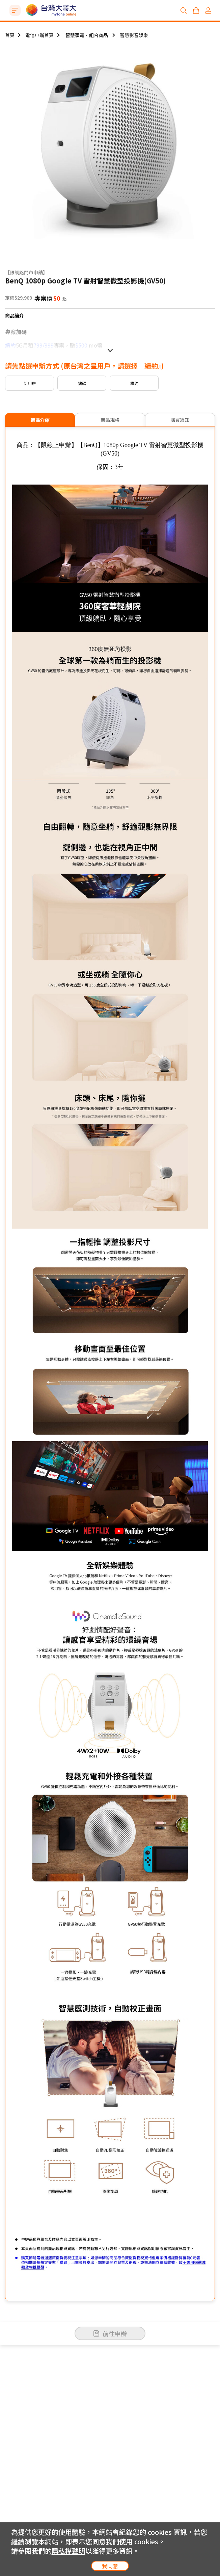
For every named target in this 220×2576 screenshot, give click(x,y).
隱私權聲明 (68, 2551)
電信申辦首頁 (39, 35)
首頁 (10, 35)
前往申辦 (110, 2333)
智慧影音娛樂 (134, 35)
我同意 (110, 2566)
